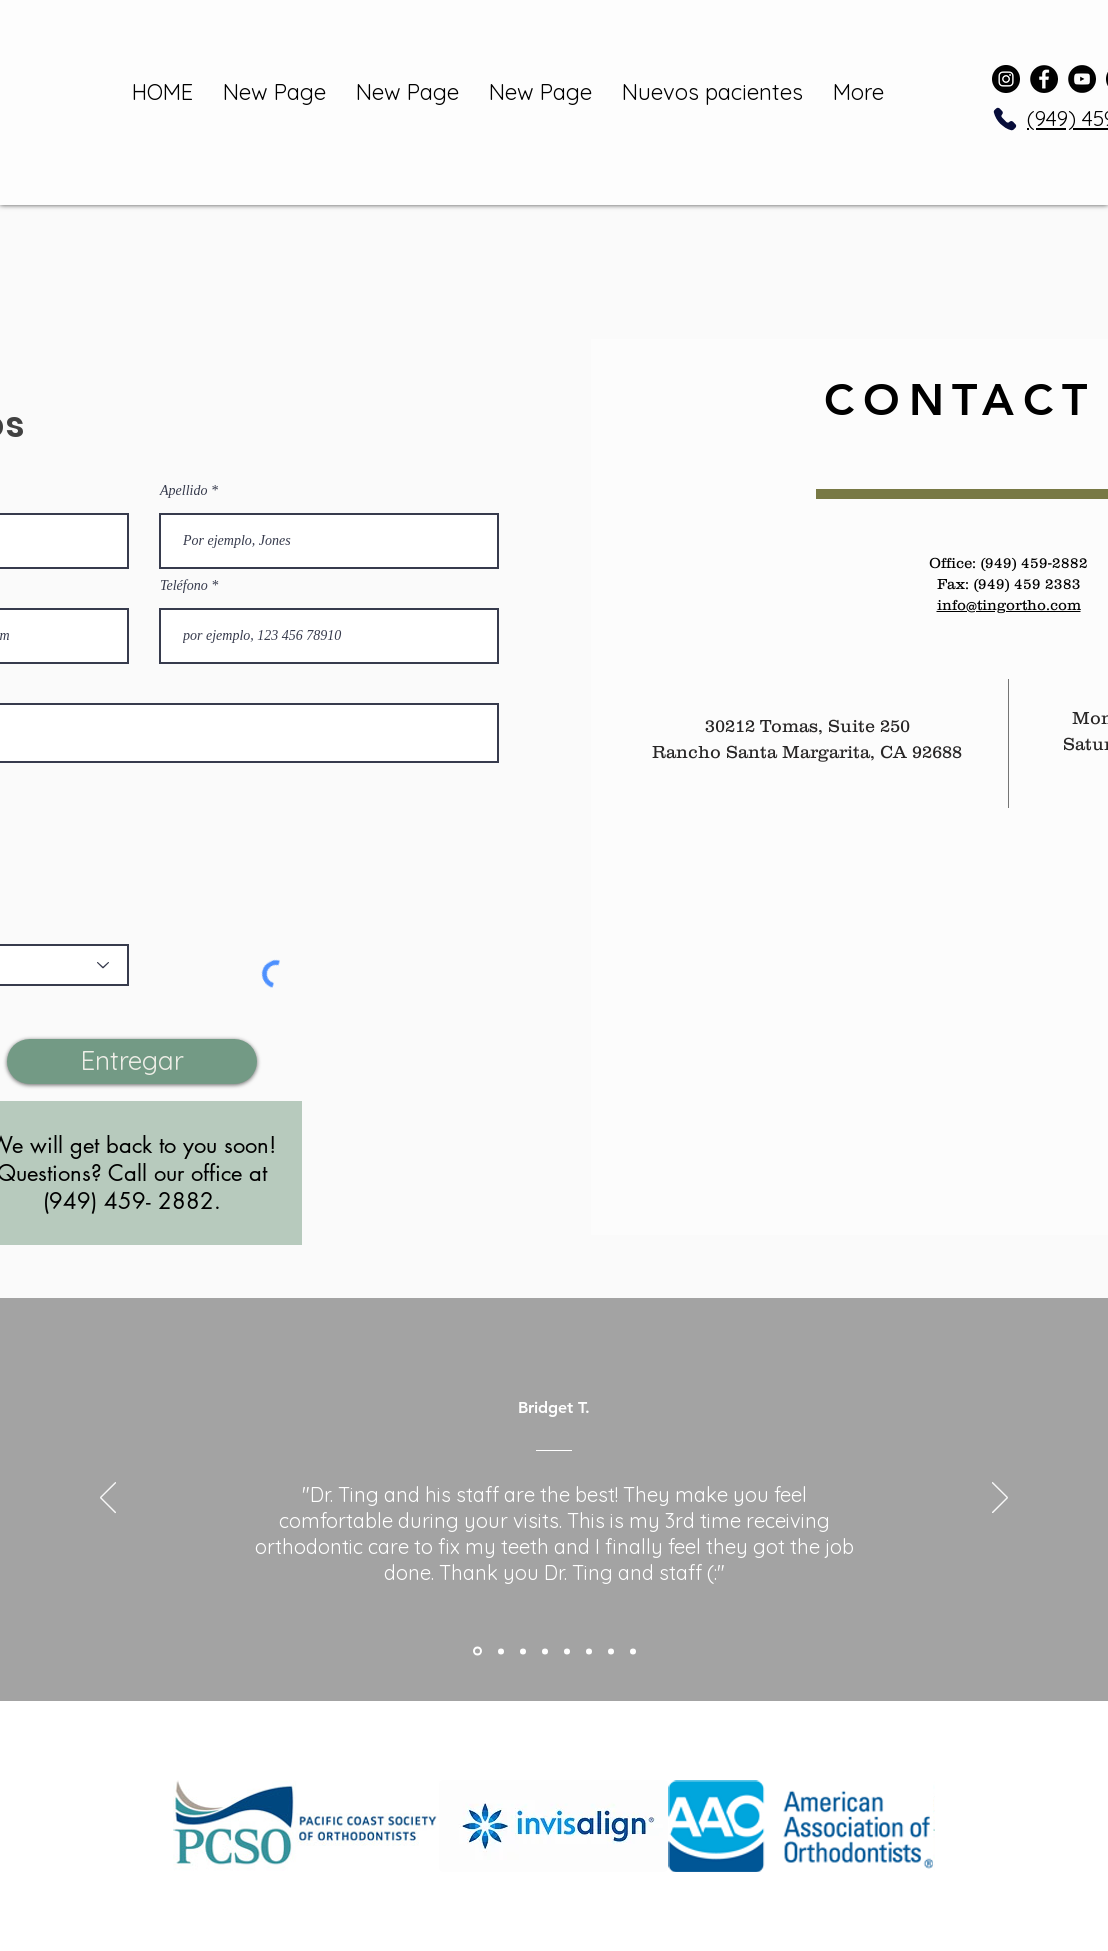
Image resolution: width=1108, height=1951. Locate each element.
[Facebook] (1044, 79)
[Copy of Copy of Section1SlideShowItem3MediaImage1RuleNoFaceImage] (567, 1651)
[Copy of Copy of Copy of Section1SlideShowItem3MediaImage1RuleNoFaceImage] (589, 1651)
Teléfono (184, 586)
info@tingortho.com (1009, 604)
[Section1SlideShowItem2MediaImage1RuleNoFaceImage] (501, 1651)
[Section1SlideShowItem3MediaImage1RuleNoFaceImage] (523, 1651)
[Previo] (108, 1499)
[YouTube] (1082, 79)
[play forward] (910, 1826)
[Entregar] (132, 1061)
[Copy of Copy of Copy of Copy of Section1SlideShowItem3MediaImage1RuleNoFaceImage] (611, 1651)
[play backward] (198, 1826)
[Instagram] (1006, 79)
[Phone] (1005, 119)
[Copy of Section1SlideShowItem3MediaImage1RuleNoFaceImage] (545, 1651)
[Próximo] (1000, 1499)
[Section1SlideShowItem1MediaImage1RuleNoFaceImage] (477, 1651)
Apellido (183, 491)
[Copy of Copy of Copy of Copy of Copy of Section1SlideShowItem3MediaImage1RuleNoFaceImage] (633, 1651)
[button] (306, 1826)
